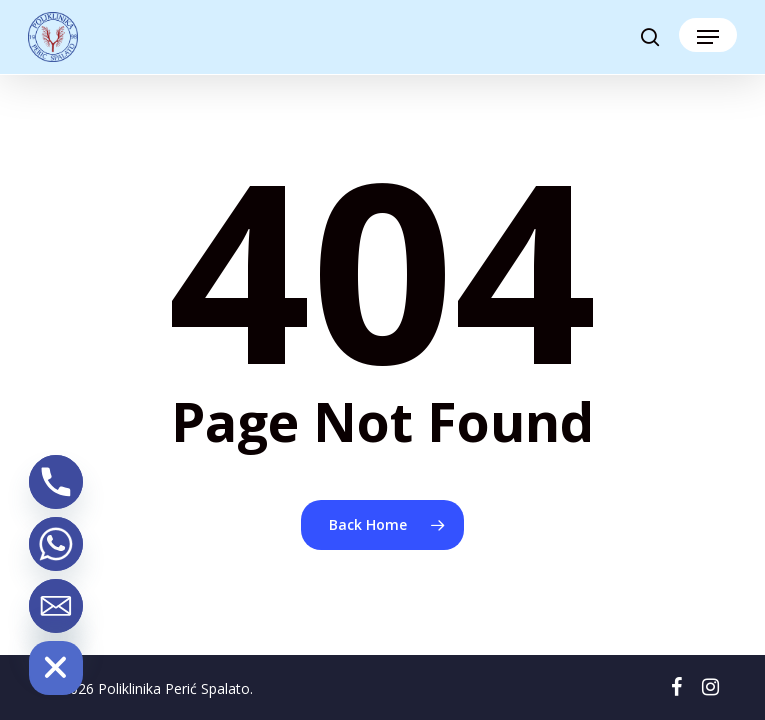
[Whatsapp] (56, 544)
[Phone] (56, 482)
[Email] (56, 606)
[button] (708, 37)
